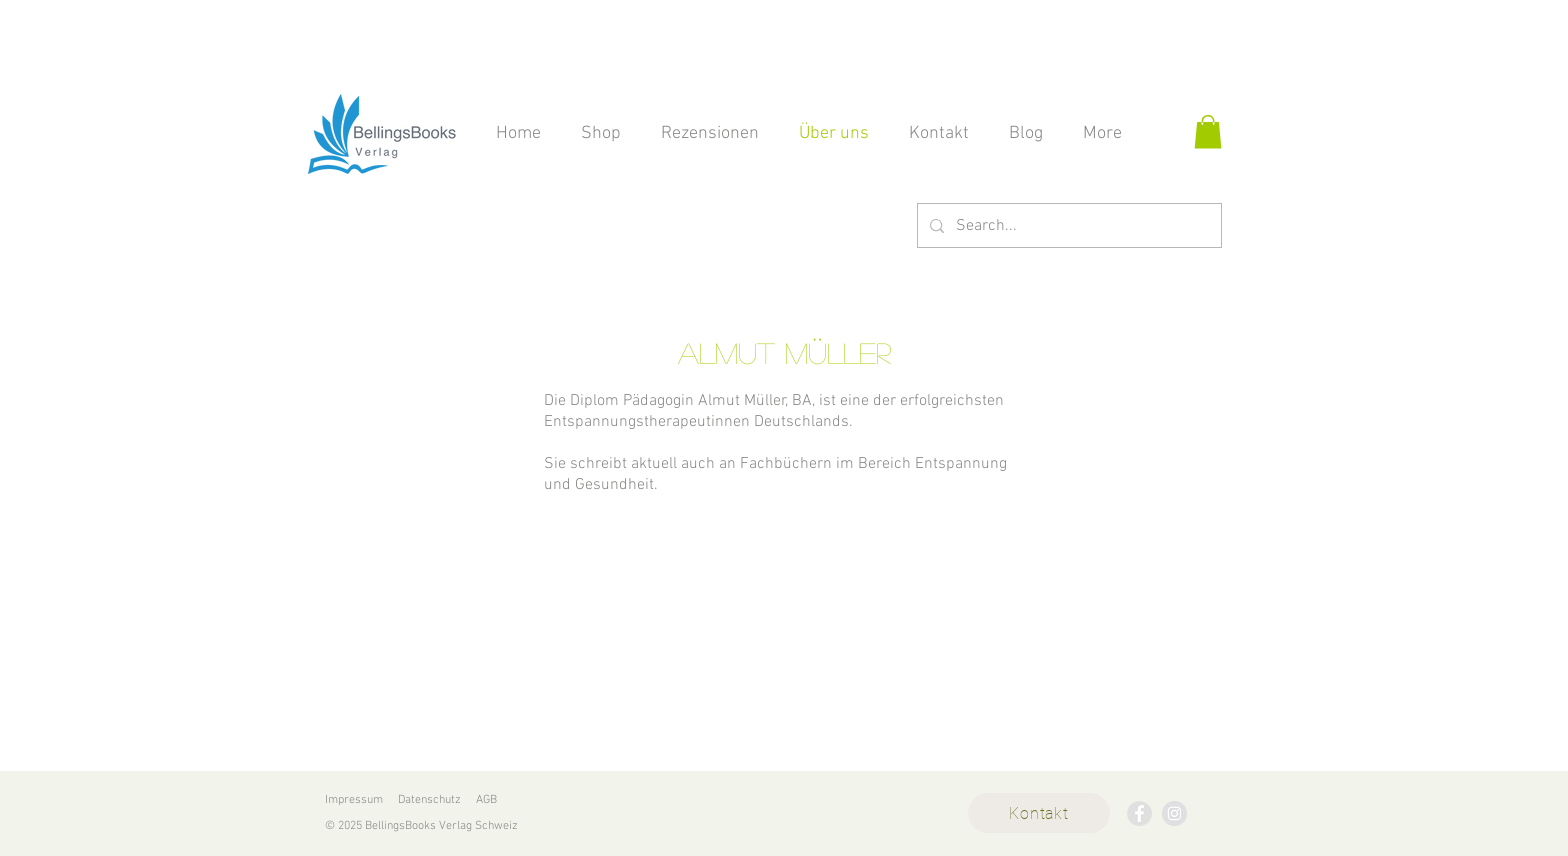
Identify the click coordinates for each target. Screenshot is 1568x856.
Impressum (354, 800)
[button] (1208, 131)
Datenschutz (429, 800)
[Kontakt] (1039, 813)
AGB (486, 800)
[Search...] (1067, 225)
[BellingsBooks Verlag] (1139, 813)
